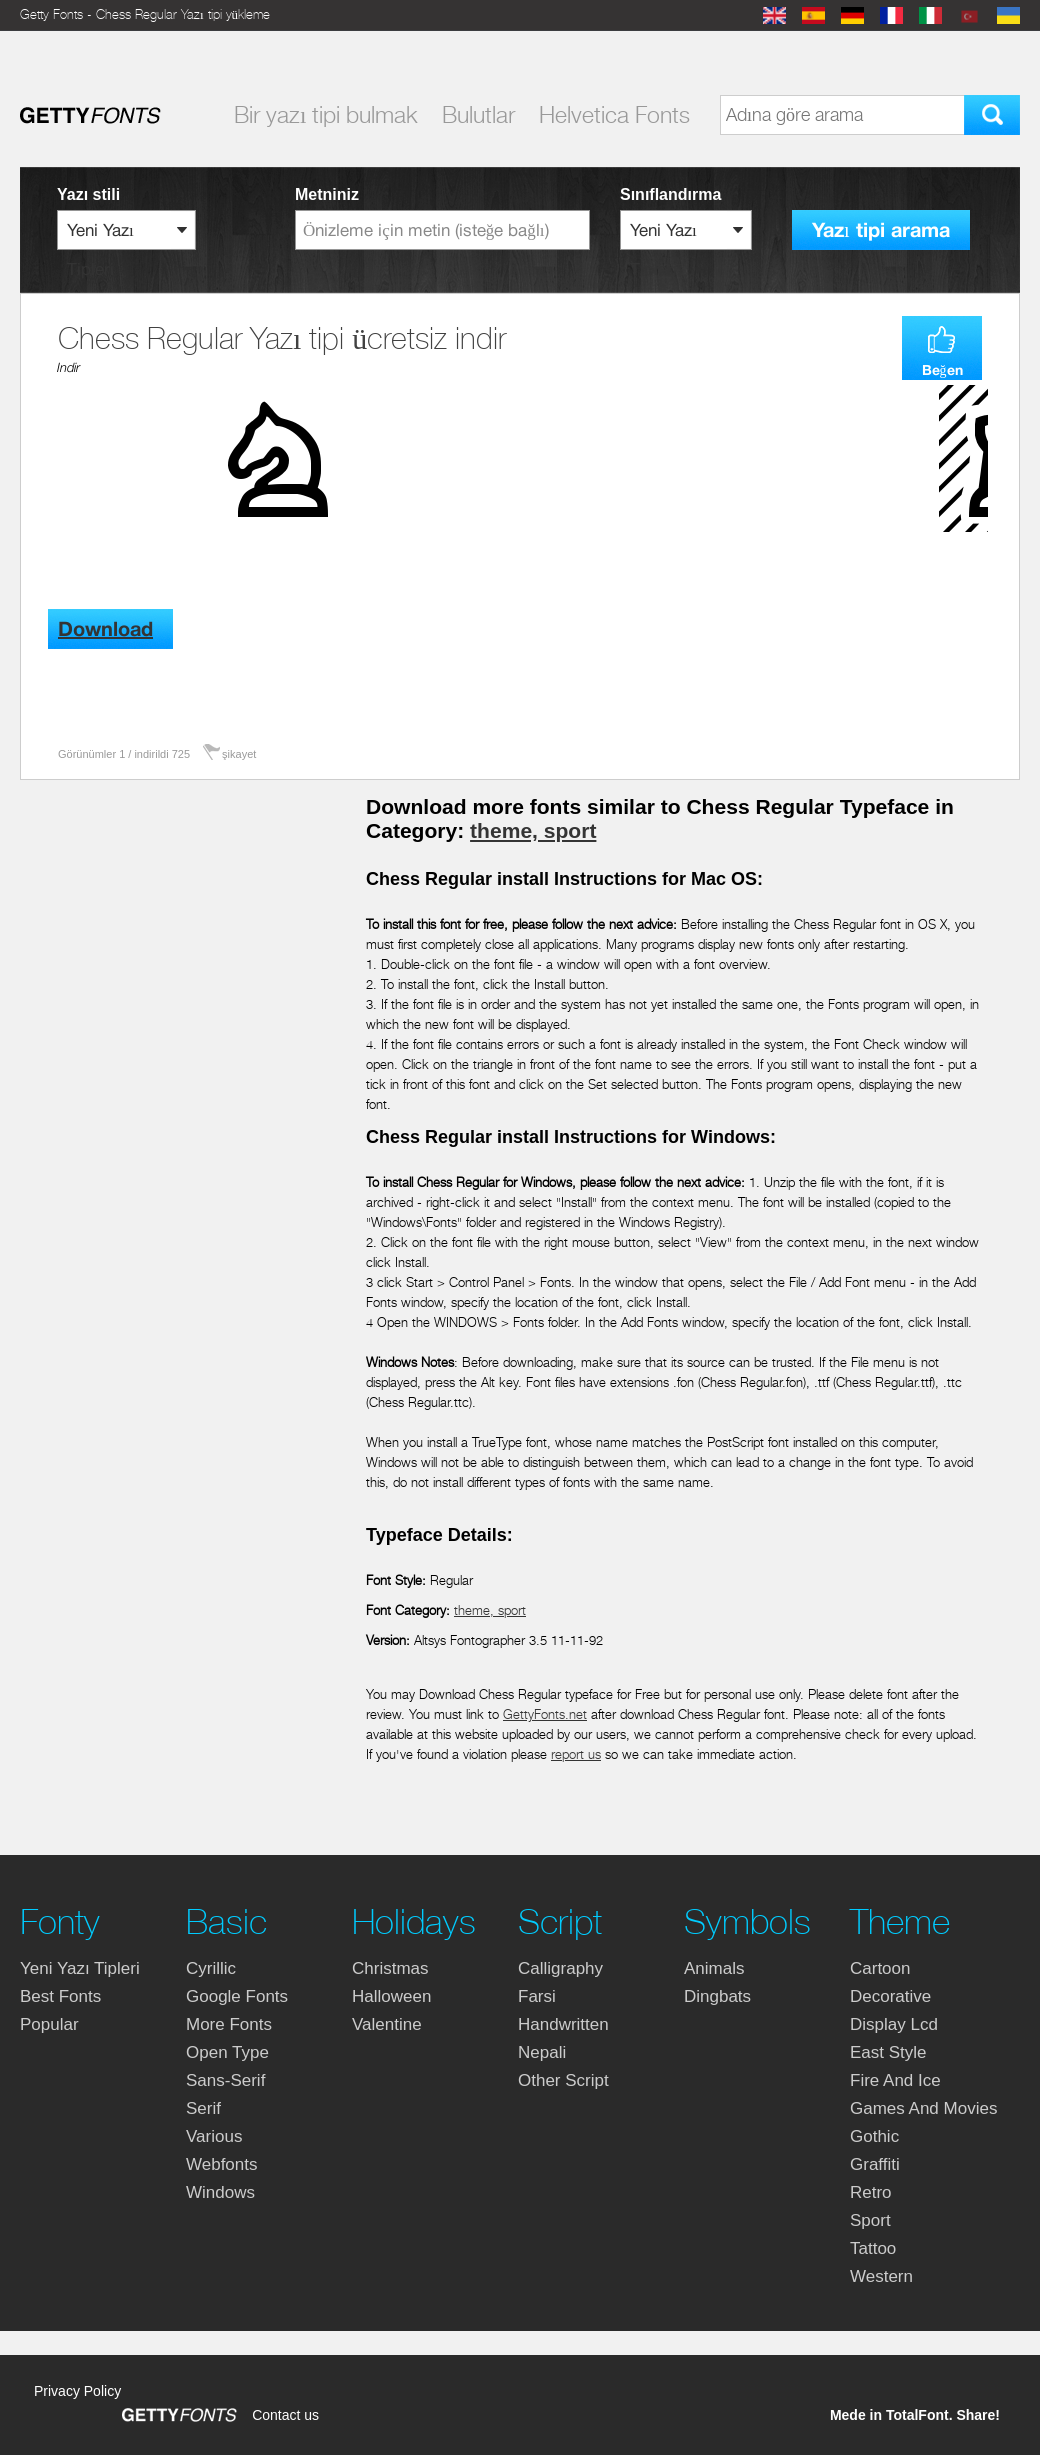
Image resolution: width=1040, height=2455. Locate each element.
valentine (387, 2024)
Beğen (942, 370)
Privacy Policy (77, 2391)
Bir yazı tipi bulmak (326, 115)
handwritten (563, 2024)
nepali (542, 2052)
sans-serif (225, 2080)
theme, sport (533, 830)
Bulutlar (478, 115)
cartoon (880, 1968)
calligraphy (560, 1968)
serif (203, 2108)
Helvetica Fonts (614, 115)
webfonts (222, 2164)
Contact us (285, 2415)
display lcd (894, 2024)
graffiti (875, 2164)
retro (871, 2192)
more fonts (229, 2024)
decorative (890, 1996)
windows (220, 2192)
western (881, 2276)
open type (227, 2052)
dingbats (717, 1996)
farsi (537, 1996)
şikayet (239, 754)
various (214, 2136)
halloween (391, 1996)
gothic (874, 2136)
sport (870, 2220)
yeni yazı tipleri (80, 1968)
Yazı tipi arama (881, 230)
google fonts (237, 1996)
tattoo (873, 2248)
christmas (390, 1968)
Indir (68, 367)
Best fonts (60, 1996)
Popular (49, 2024)
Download (105, 629)
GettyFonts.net (545, 1714)
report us (576, 1754)
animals (714, 1968)
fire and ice (895, 2080)
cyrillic (211, 1968)
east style (888, 2052)
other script (563, 2080)
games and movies (923, 2108)
